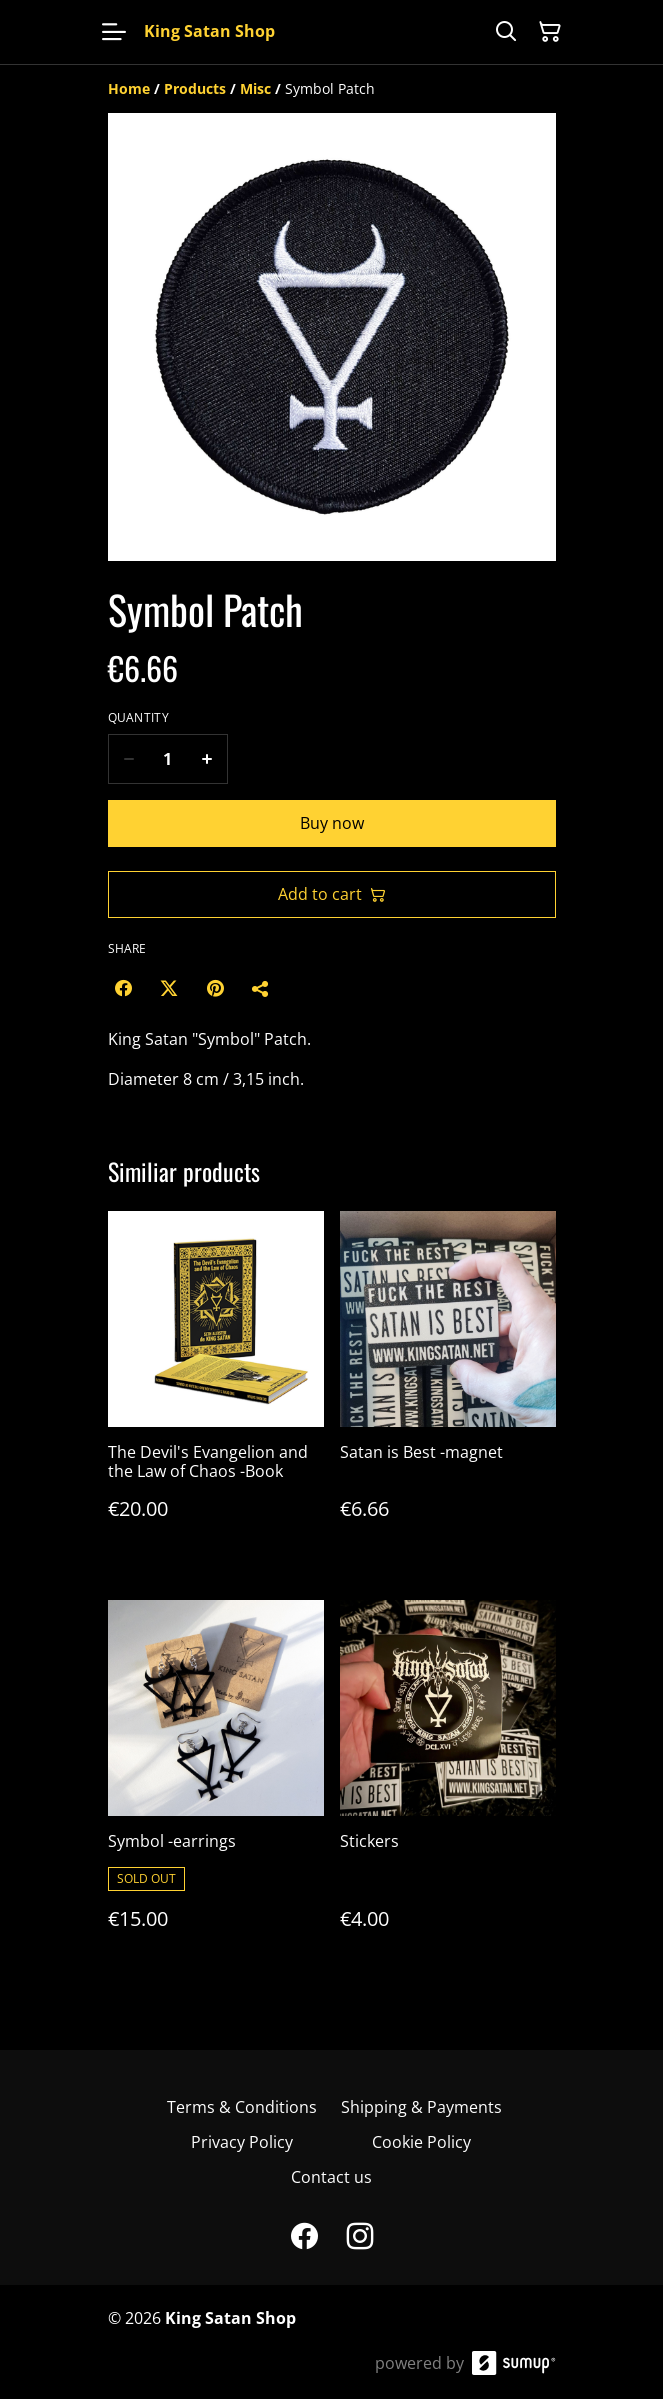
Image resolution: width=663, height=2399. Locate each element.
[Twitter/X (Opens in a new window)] (169, 988)
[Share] (261, 988)
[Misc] (255, 88)
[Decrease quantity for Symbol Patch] (128, 759)
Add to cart (332, 894)
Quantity (138, 718)
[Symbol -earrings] (216, 1785)
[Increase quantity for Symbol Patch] (207, 759)
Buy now (332, 823)
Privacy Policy (242, 2142)
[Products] (195, 88)
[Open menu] (114, 32)
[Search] (506, 32)
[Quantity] (168, 759)
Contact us (331, 2177)
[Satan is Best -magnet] (448, 1385)
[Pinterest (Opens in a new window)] (215, 988)
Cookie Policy (421, 2142)
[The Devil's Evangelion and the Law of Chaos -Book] (216, 1385)
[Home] (129, 88)
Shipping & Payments (421, 2107)
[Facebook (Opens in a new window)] (123, 988)
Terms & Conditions (242, 2107)
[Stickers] (448, 1785)
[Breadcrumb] (332, 89)
